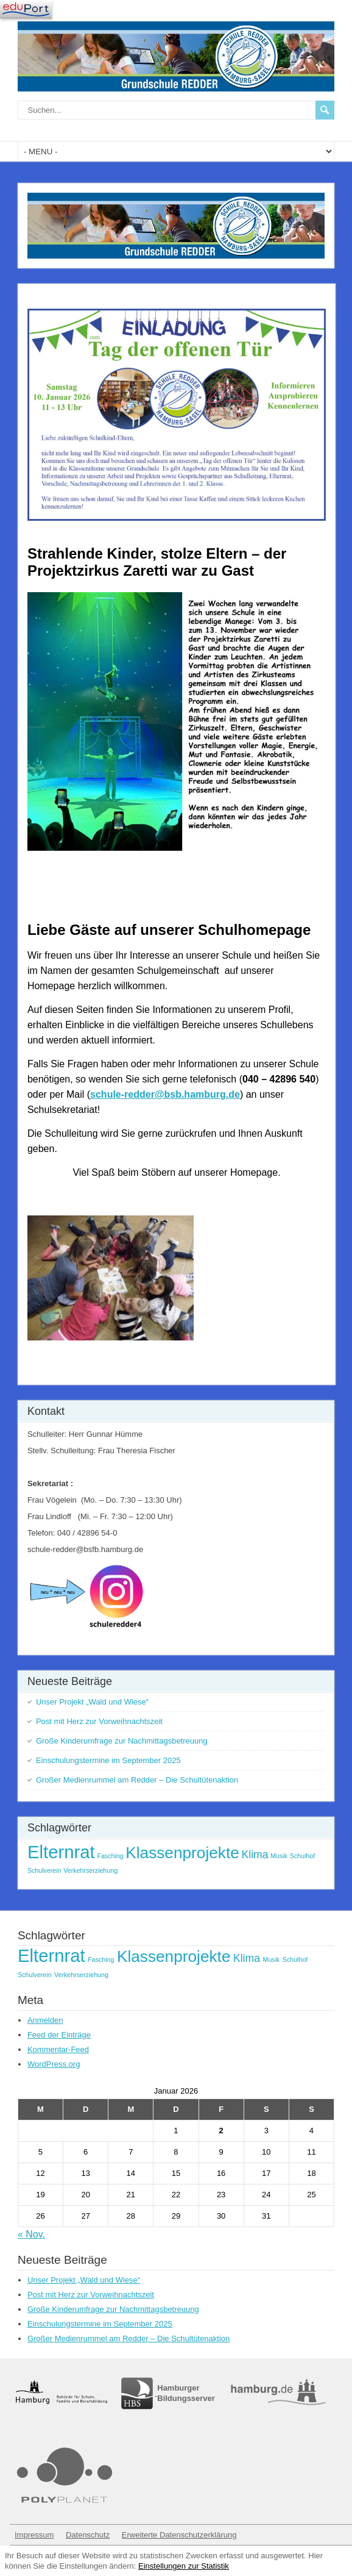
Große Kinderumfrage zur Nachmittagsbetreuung (122, 1740)
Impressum (34, 2534)
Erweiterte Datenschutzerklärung (179, 2534)
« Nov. (31, 2234)
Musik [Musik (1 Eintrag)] (278, 1855)
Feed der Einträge (59, 2034)
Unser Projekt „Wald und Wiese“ (92, 1701)
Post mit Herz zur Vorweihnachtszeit (99, 1721)
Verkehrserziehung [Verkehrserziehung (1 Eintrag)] (90, 1870)
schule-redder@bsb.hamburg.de (165, 1094)
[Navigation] (26, 9)
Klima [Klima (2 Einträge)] (254, 1854)
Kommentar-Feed (58, 2049)
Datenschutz (88, 2534)
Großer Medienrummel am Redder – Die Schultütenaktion (137, 1779)
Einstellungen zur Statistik (183, 2566)
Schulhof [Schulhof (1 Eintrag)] (302, 1855)
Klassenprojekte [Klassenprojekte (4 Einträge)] (182, 1853)
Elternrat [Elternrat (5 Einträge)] (61, 1852)
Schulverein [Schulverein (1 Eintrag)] (44, 1870)
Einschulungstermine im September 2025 (108, 1760)
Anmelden (45, 2020)
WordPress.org (53, 2064)
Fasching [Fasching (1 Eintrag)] (110, 1855)
